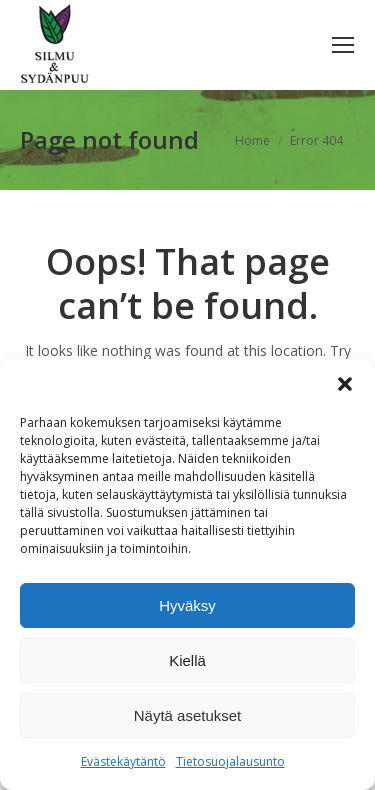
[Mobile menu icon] (343, 45)
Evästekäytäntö (123, 761)
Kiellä (187, 660)
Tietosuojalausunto (230, 761)
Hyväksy (187, 605)
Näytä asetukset (188, 715)
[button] (345, 384)
